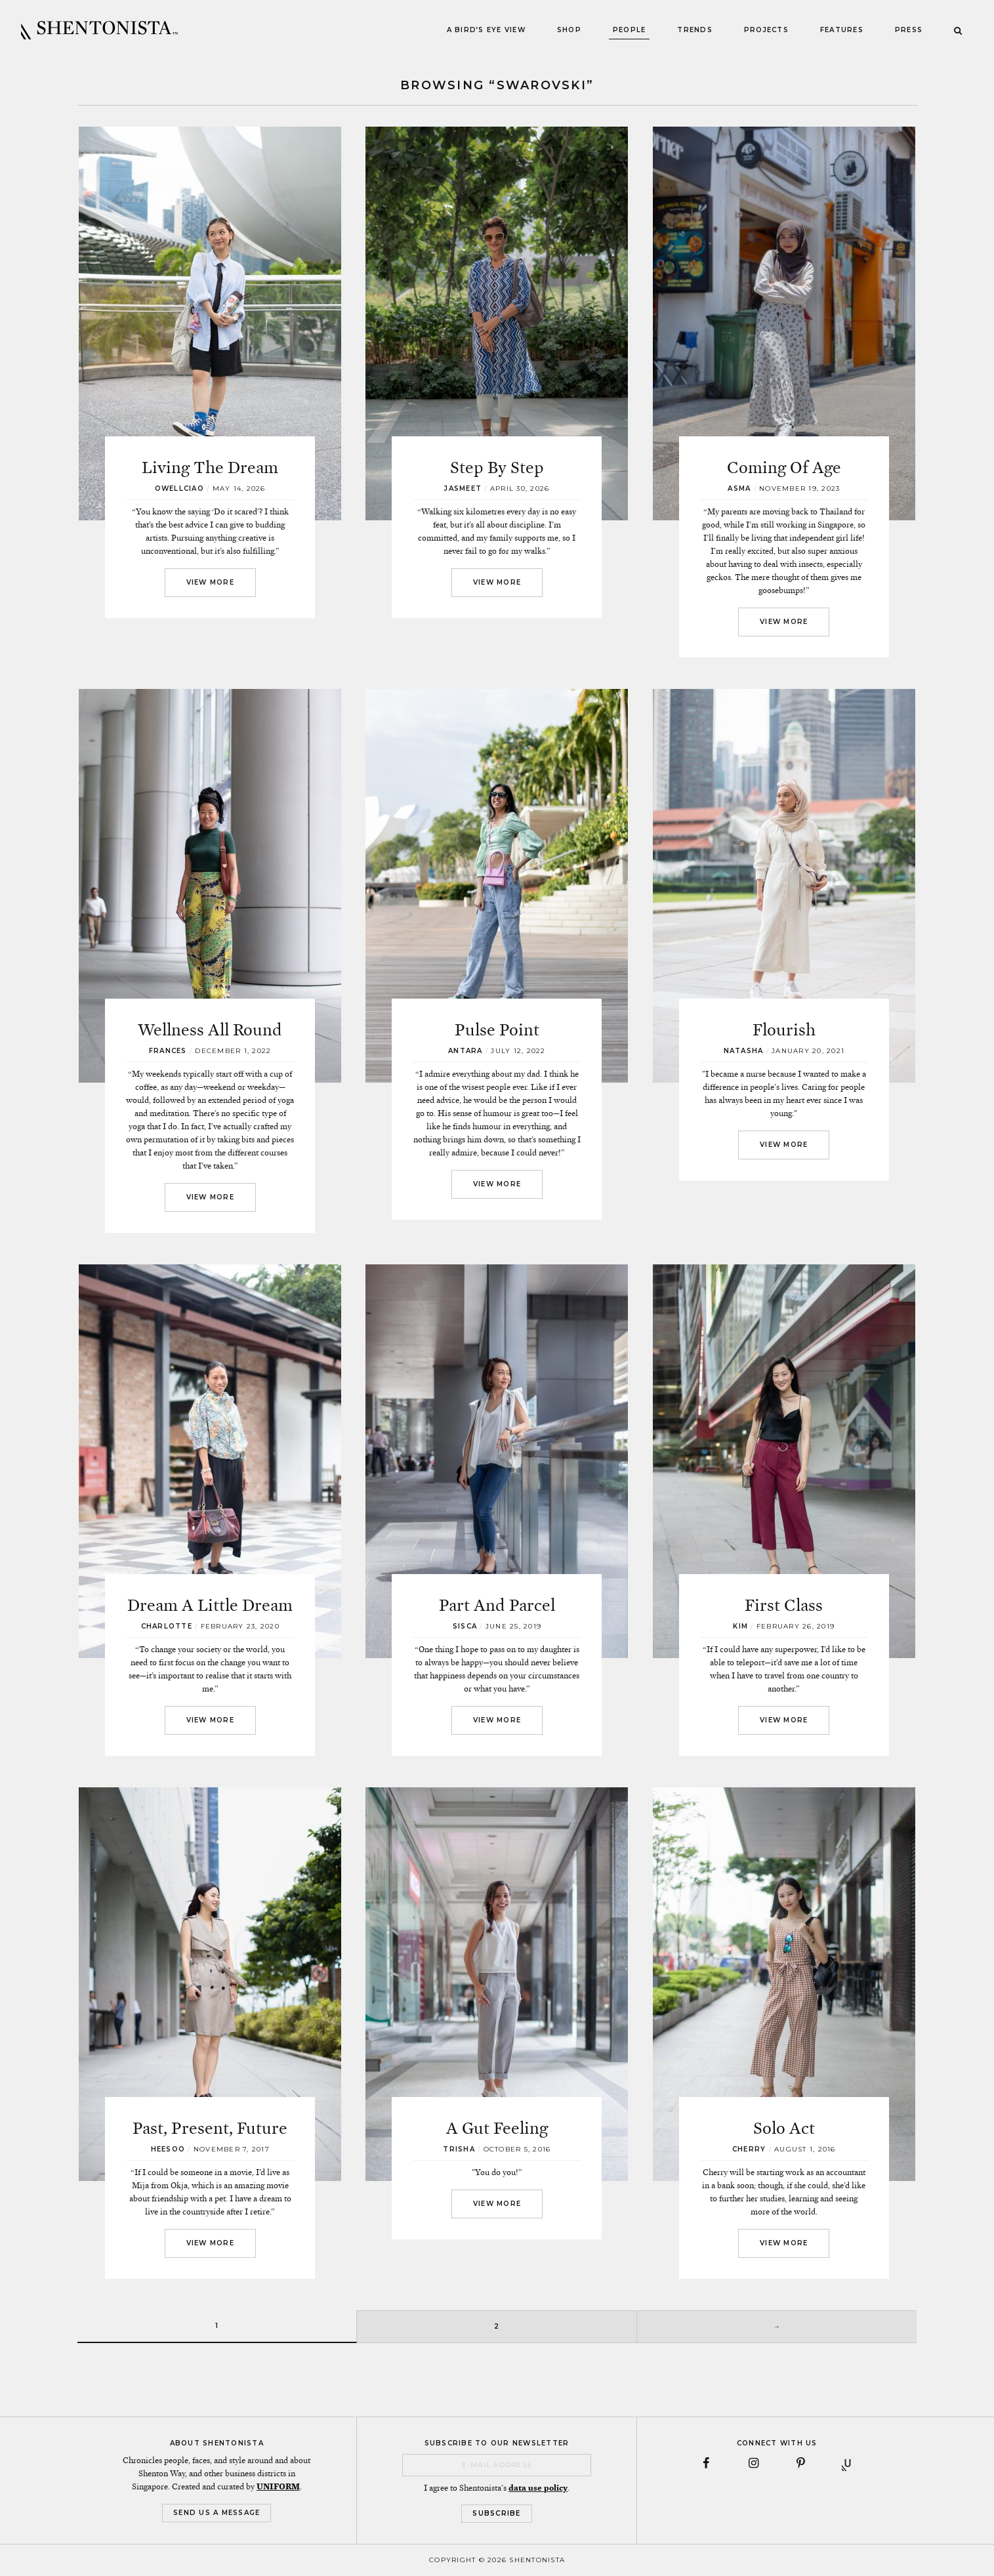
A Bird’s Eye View (486, 30)
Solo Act (784, 2128)
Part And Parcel (497, 1605)
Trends (695, 30)
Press (908, 30)
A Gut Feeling (497, 2128)
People (629, 30)
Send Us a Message (216, 2512)
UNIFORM (278, 2487)
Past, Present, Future (210, 2128)
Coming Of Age (784, 467)
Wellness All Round (210, 1030)
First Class (784, 1605)
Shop (569, 30)
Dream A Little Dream (210, 1605)
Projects (766, 30)
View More (210, 582)
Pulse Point (497, 1030)
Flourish (784, 1030)
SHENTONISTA (99, 30)
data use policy (538, 2488)
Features (841, 30)
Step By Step (497, 467)
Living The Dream (210, 467)
